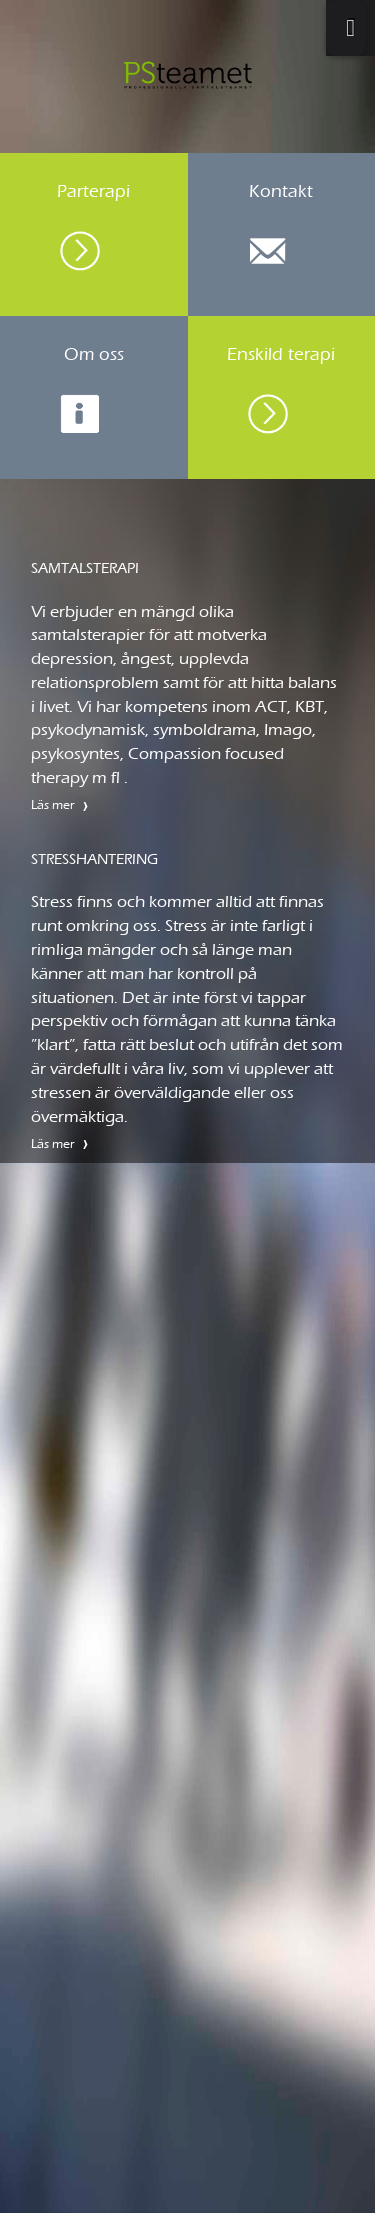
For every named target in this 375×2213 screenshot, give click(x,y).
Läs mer (53, 804)
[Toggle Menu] (346, 28)
